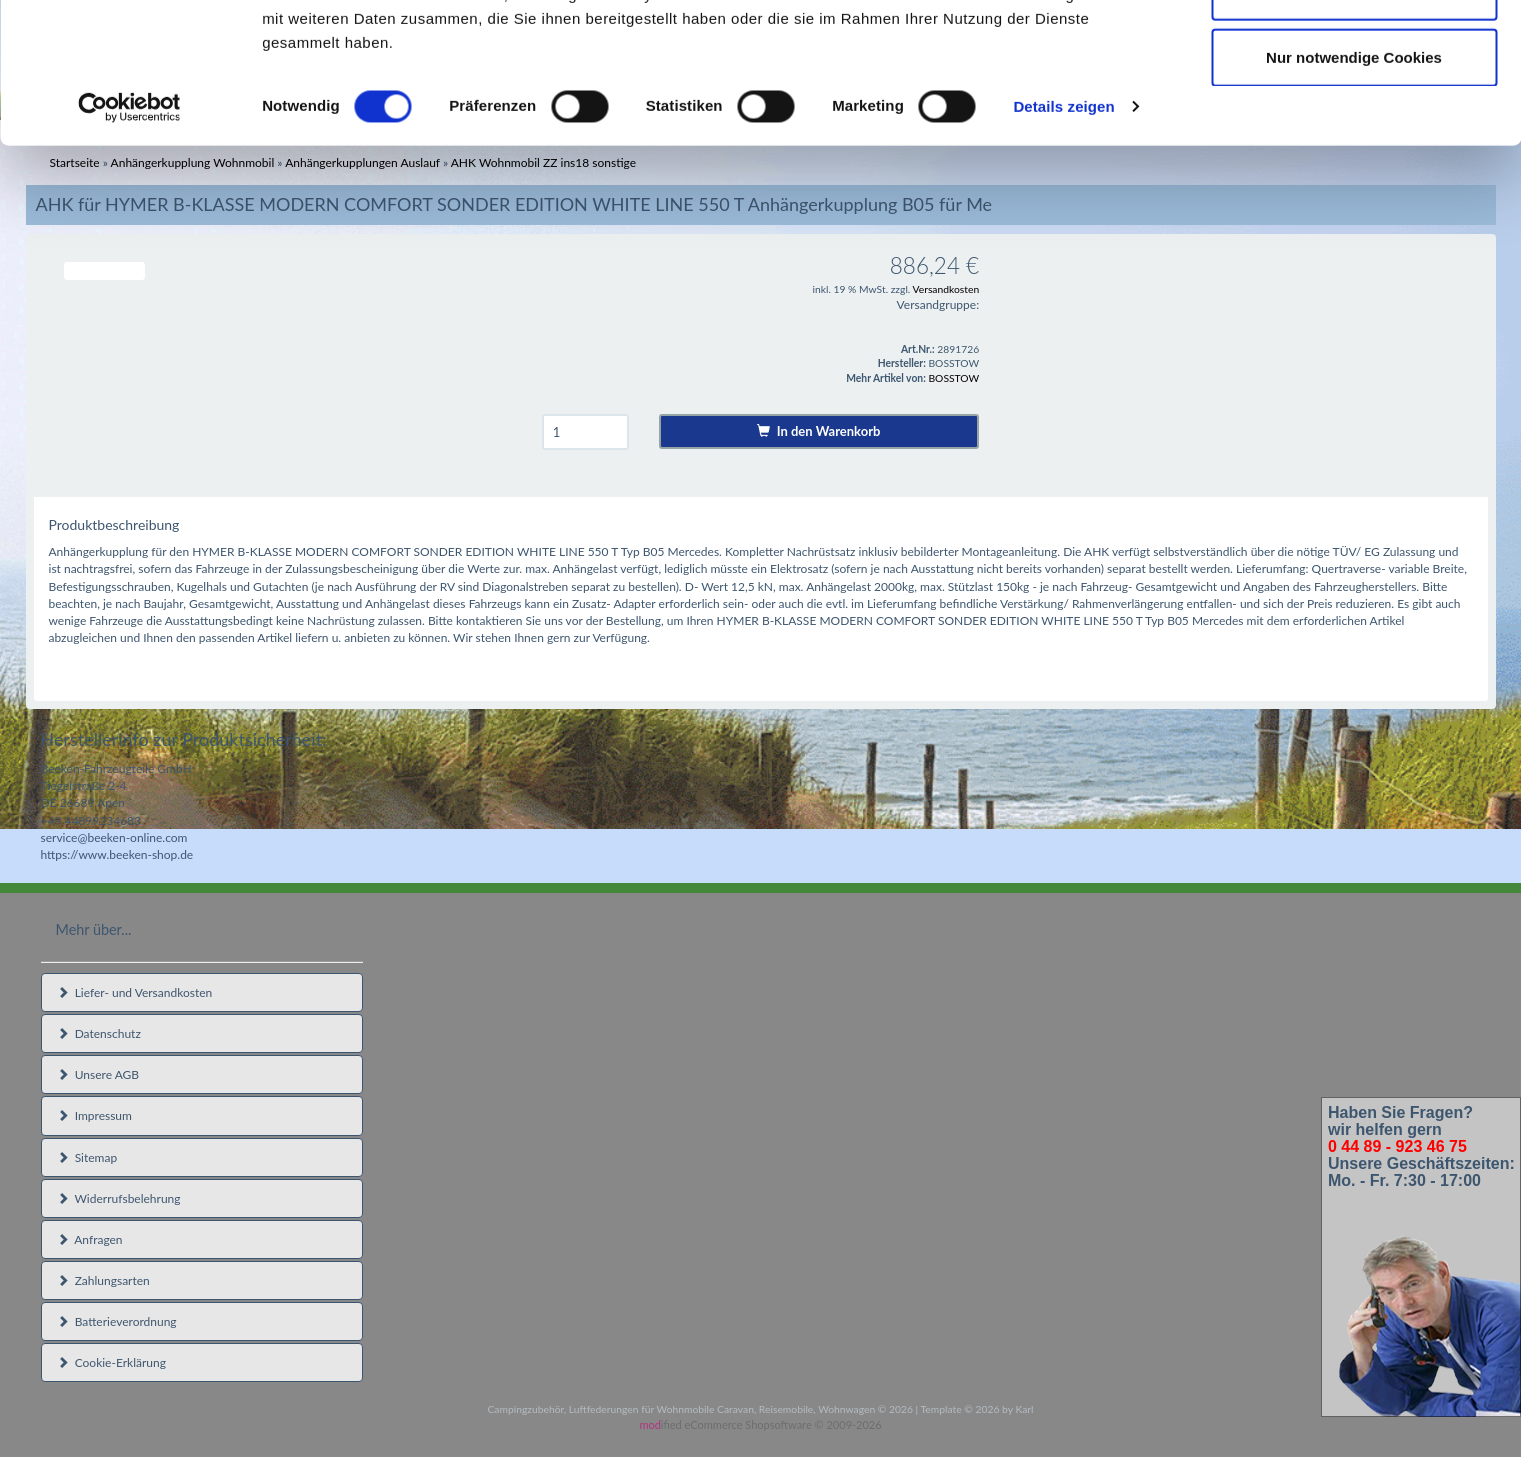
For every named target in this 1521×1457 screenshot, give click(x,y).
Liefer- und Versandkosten (135, 992)
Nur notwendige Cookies (1354, 183)
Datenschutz (99, 1033)
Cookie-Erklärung (111, 1362)
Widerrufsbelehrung (119, 1198)
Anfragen (90, 1239)
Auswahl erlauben (1354, 118)
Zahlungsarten (103, 1280)
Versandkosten (946, 289)
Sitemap (87, 1157)
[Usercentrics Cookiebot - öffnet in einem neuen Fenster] (129, 234)
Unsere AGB (98, 1074)
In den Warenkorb (818, 431)
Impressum (94, 1115)
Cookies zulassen (1354, 52)
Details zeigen (1063, 233)
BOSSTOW (953, 378)
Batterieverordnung (117, 1321)
